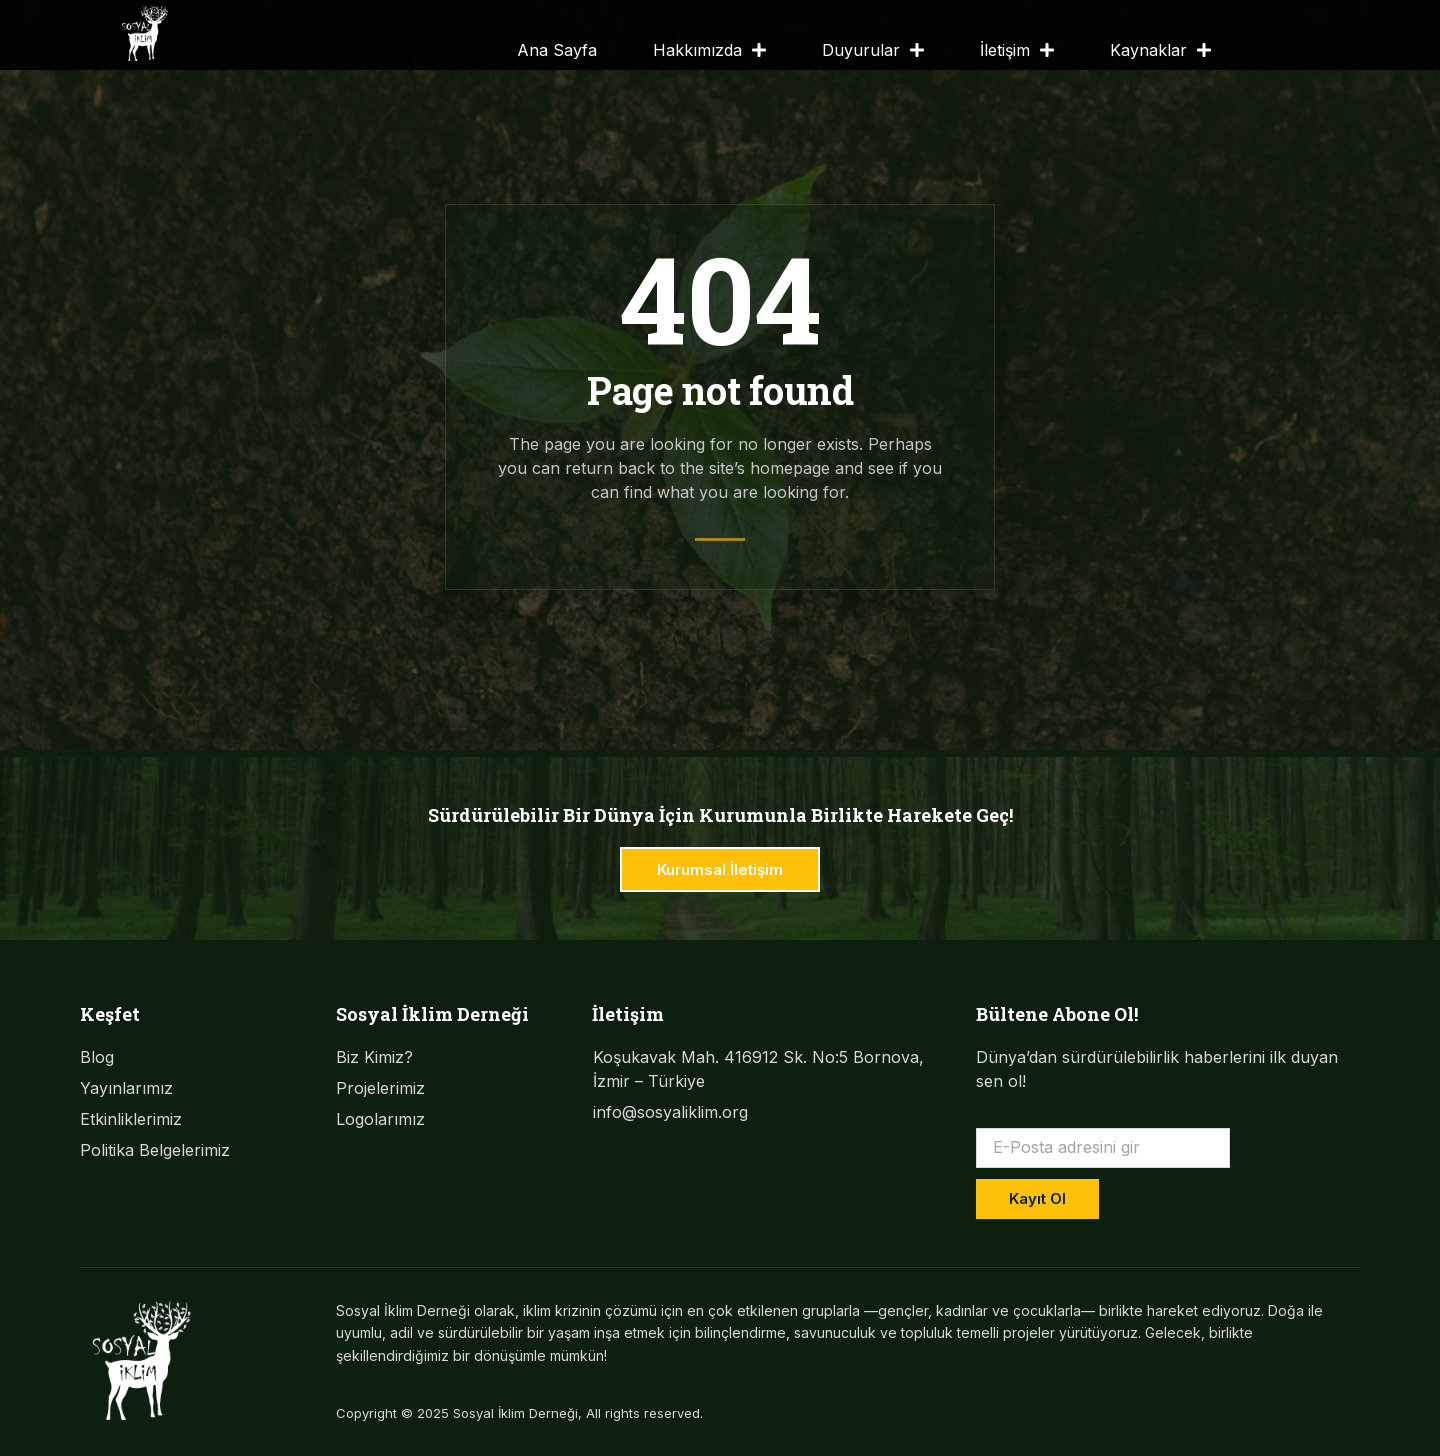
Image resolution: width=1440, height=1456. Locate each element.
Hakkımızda (709, 50)
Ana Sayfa (557, 50)
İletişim (1017, 50)
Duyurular (873, 50)
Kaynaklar (1160, 50)
